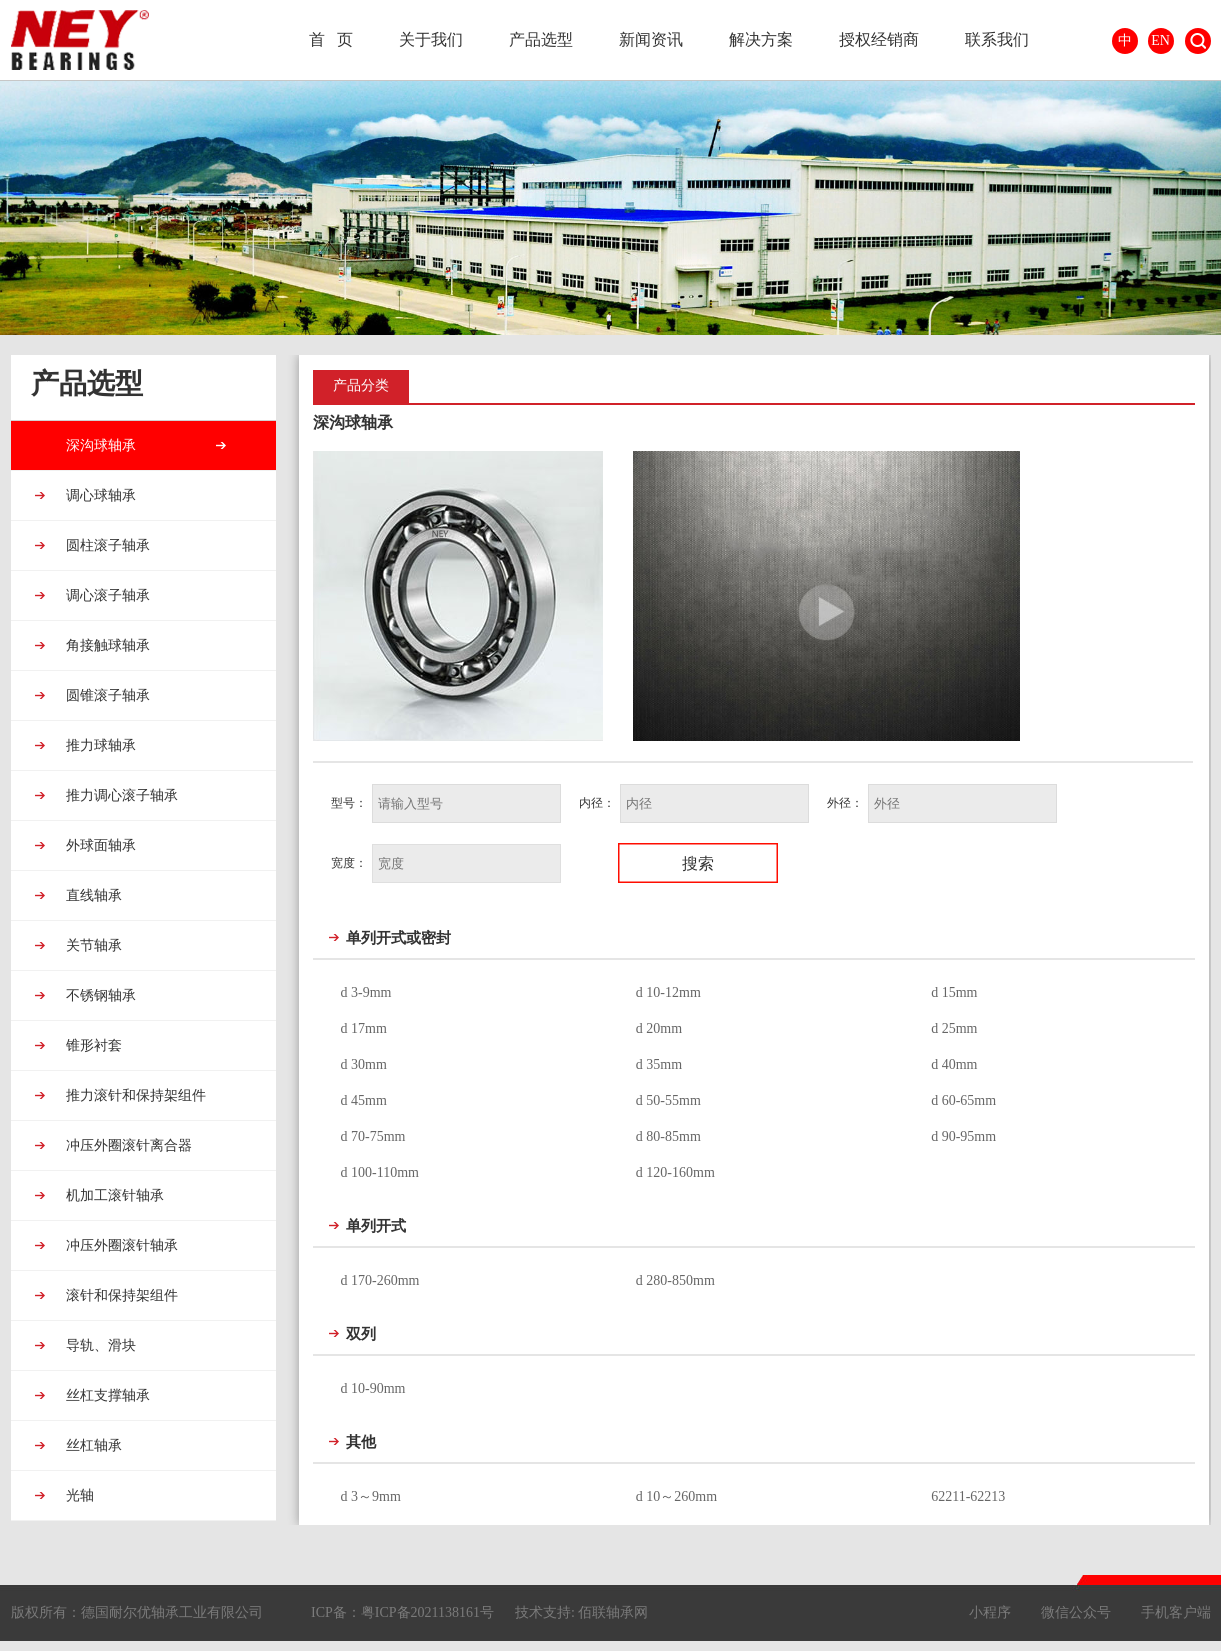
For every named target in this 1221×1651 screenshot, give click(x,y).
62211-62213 (968, 1496)
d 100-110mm (380, 1172)
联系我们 (997, 39)
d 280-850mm (675, 1280)
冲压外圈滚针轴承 (121, 1245)
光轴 (79, 1495)
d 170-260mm (380, 1280)
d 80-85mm (668, 1136)
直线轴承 (93, 895)
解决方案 (761, 39)
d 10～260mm (676, 1496)
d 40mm (954, 1064)
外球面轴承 (100, 845)
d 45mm (364, 1100)
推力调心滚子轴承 (121, 795)
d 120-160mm (675, 1172)
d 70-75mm (373, 1136)
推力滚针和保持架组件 (135, 1095)
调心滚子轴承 (107, 595)
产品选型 (541, 39)
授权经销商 (879, 39)
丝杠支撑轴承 (107, 1395)
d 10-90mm (373, 1388)
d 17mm (364, 1028)
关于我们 (431, 39)
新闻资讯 (651, 39)
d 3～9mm (371, 1496)
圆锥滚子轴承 (107, 695)
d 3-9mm (366, 992)
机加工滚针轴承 (114, 1195)
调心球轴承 (100, 495)
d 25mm (954, 1028)
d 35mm (659, 1064)
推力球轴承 (100, 745)
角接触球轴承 (107, 645)
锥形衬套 (93, 1045)
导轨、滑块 (100, 1345)
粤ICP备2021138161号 (427, 1612)
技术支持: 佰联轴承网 (581, 1612)
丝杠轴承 (93, 1445)
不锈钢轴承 (100, 995)
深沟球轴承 (100, 445)
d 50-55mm (668, 1100)
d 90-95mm (963, 1136)
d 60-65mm (963, 1100)
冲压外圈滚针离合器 (128, 1145)
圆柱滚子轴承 (107, 545)
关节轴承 (93, 945)
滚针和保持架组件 (121, 1295)
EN (1160, 40)
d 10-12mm (668, 992)
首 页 (331, 39)
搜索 (1198, 41)
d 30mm (364, 1064)
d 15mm (954, 992)
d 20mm (659, 1028)
